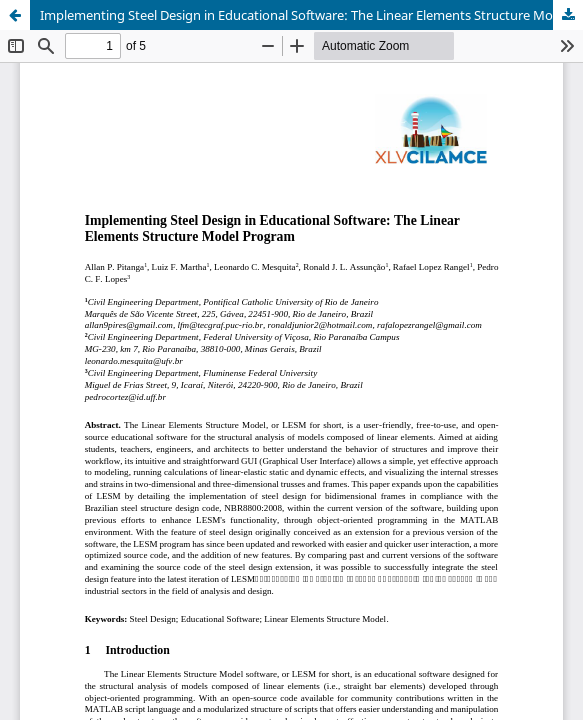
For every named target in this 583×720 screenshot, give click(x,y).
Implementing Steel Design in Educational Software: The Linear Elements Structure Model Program (311, 15)
